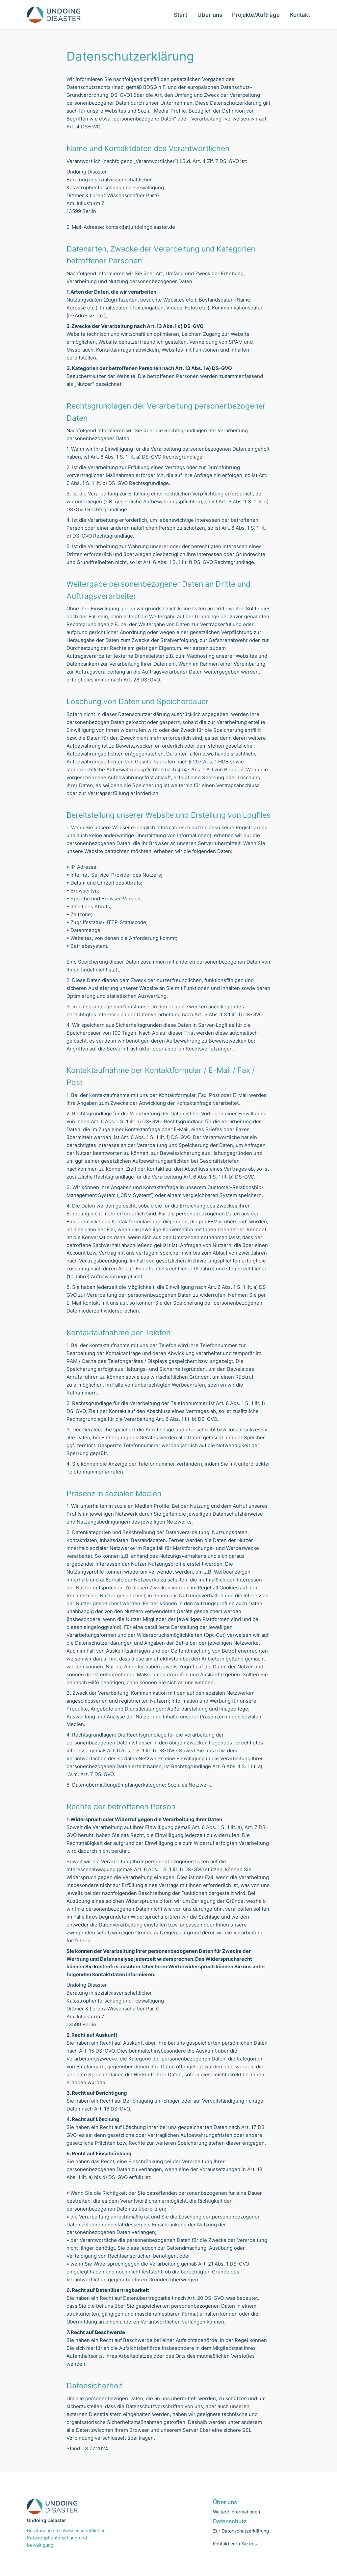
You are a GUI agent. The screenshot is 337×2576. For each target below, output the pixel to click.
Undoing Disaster (46, 2520)
